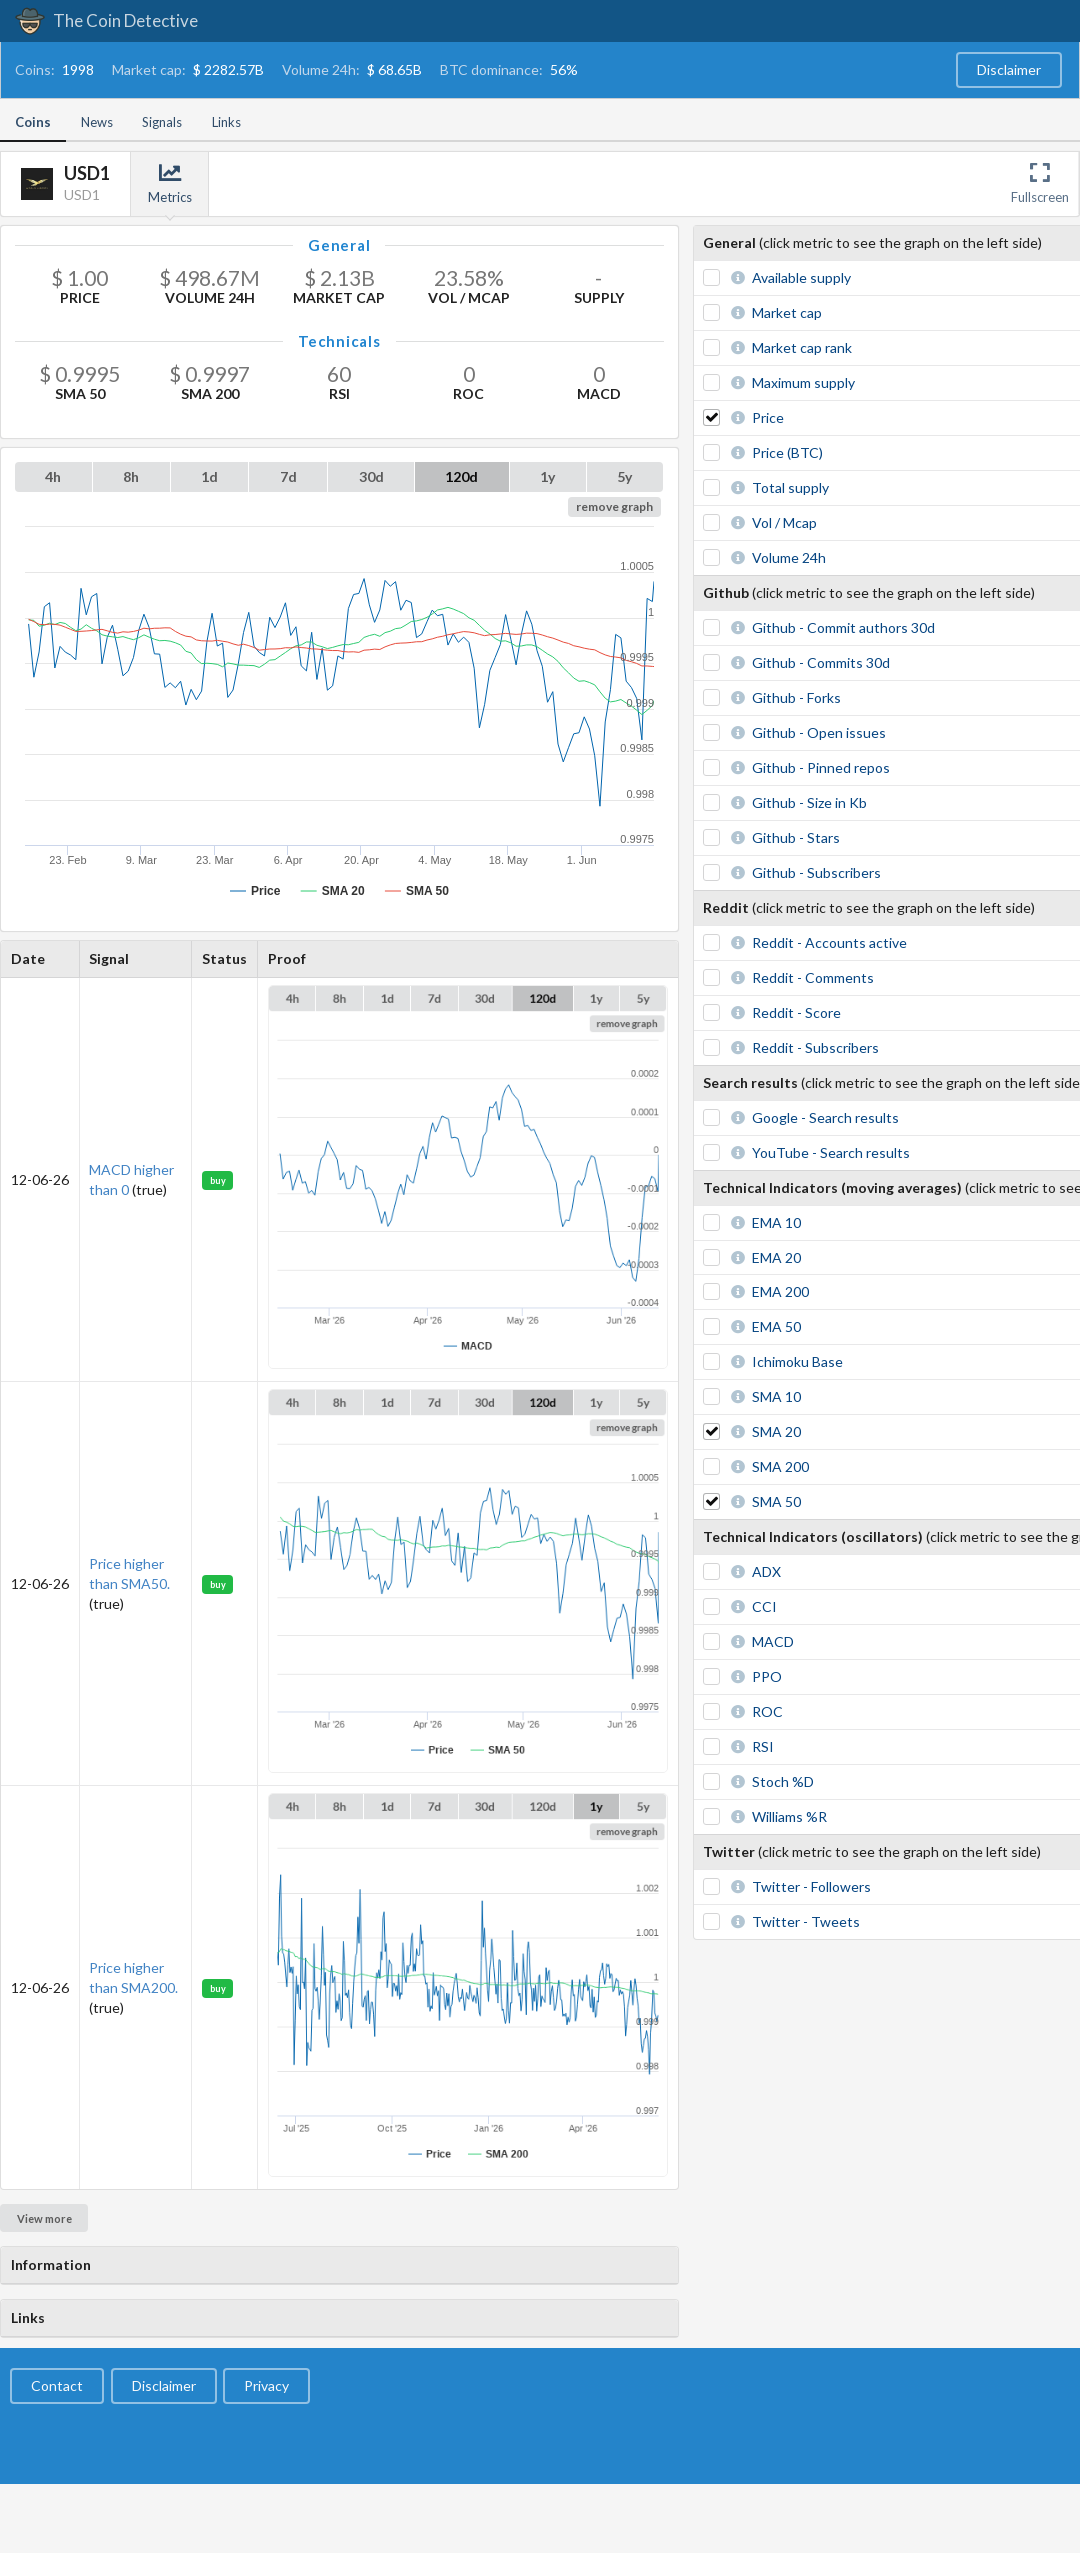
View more (44, 2218)
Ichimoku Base (797, 1361)
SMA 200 (780, 1466)
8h (131, 476)
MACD (773, 1641)
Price (768, 417)
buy (218, 1180)
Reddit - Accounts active (829, 942)
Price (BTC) (787, 452)
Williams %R (789, 1816)
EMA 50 (776, 1326)
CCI (764, 1606)
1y (547, 476)
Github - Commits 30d (821, 662)
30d (371, 476)
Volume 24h (789, 557)
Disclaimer (1009, 69)
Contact (57, 2385)
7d (288, 476)
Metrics (170, 183)
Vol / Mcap (784, 522)
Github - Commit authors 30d (843, 627)
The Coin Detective (106, 20)
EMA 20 (776, 1257)
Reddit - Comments (813, 977)
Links (226, 122)
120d (461, 476)
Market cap (787, 312)
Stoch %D (783, 1781)
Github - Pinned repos (821, 767)
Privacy (266, 2385)
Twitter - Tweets (806, 1921)
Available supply (801, 277)
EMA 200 (780, 1291)
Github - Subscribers (816, 872)
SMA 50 (776, 1501)
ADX (766, 1571)
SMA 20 (776, 1431)
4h (53, 476)
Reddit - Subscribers (815, 1047)
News (97, 122)
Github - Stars (796, 837)
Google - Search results (825, 1117)
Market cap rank (802, 347)
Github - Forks (796, 697)
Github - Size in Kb (809, 802)
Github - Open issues (819, 732)
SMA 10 (776, 1396)
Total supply (790, 487)
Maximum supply (803, 382)
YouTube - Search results (831, 1152)
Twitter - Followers (811, 1886)
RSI (763, 1746)
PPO (767, 1676)
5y (624, 476)
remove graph (614, 506)
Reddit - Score (796, 1012)
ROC (767, 1711)
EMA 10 (776, 1222)
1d (209, 476)
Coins (33, 122)
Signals (162, 122)
